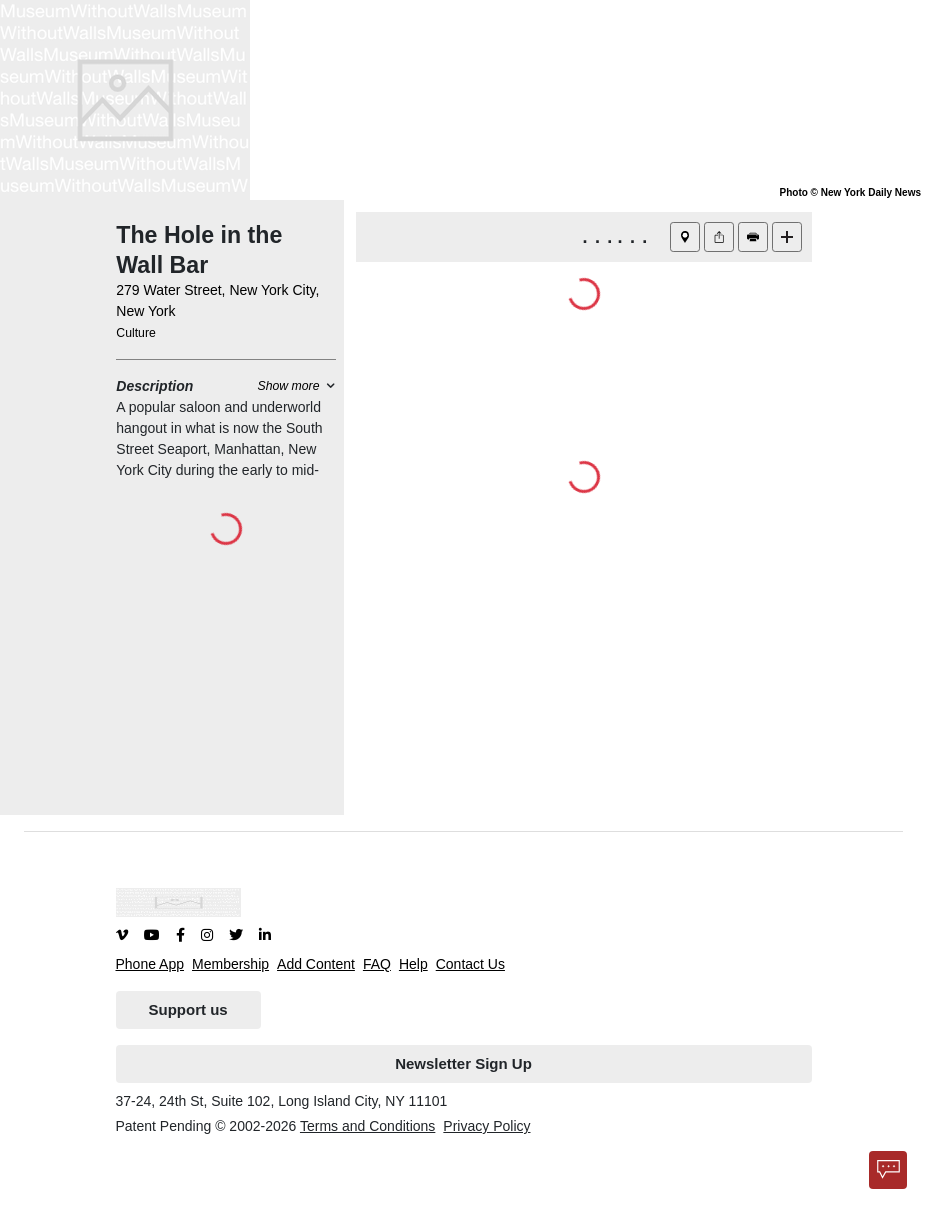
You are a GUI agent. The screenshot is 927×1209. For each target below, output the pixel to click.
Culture (136, 333)
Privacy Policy (486, 1126)
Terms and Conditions (367, 1126)
